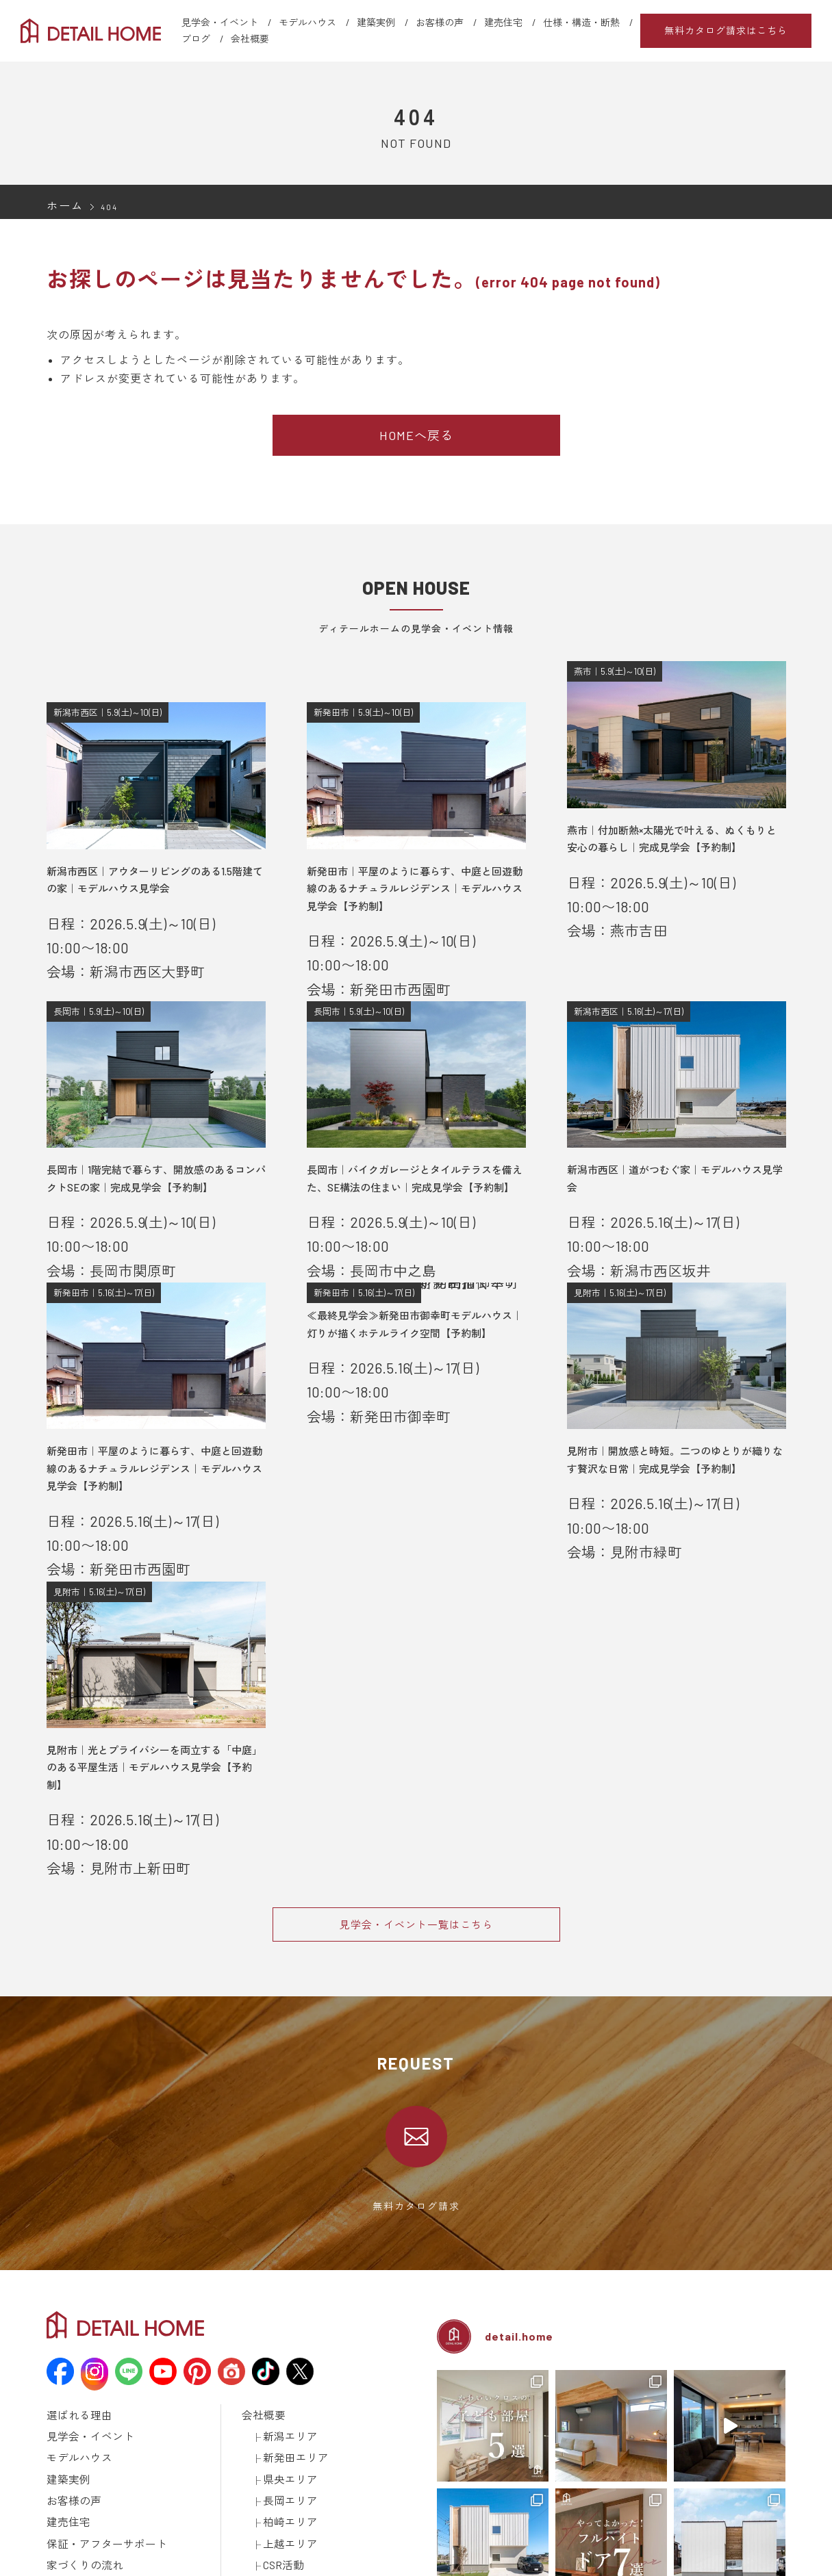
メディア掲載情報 (82, 2379)
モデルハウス (307, 22)
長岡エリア (285, 2183)
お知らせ (259, 2255)
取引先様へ (264, 2361)
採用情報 (259, 2308)
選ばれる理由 (73, 2112)
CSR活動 (280, 2237)
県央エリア (285, 2166)
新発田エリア (289, 2148)
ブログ (195, 38)
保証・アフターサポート (95, 2219)
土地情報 (259, 2290)
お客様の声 (440, 22)
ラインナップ (73, 2326)
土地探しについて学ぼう (117, 2308)
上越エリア (285, 2219)
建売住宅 (503, 22)
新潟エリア (285, 2130)
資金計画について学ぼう (117, 2290)
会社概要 (250, 38)
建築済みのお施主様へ (286, 2344)
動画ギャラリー (78, 2361)
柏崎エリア (285, 2201)
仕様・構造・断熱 (581, 22)
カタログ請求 (268, 2326)
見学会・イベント (219, 22)
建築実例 (376, 22)
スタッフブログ (273, 2272)
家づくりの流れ (78, 2237)
